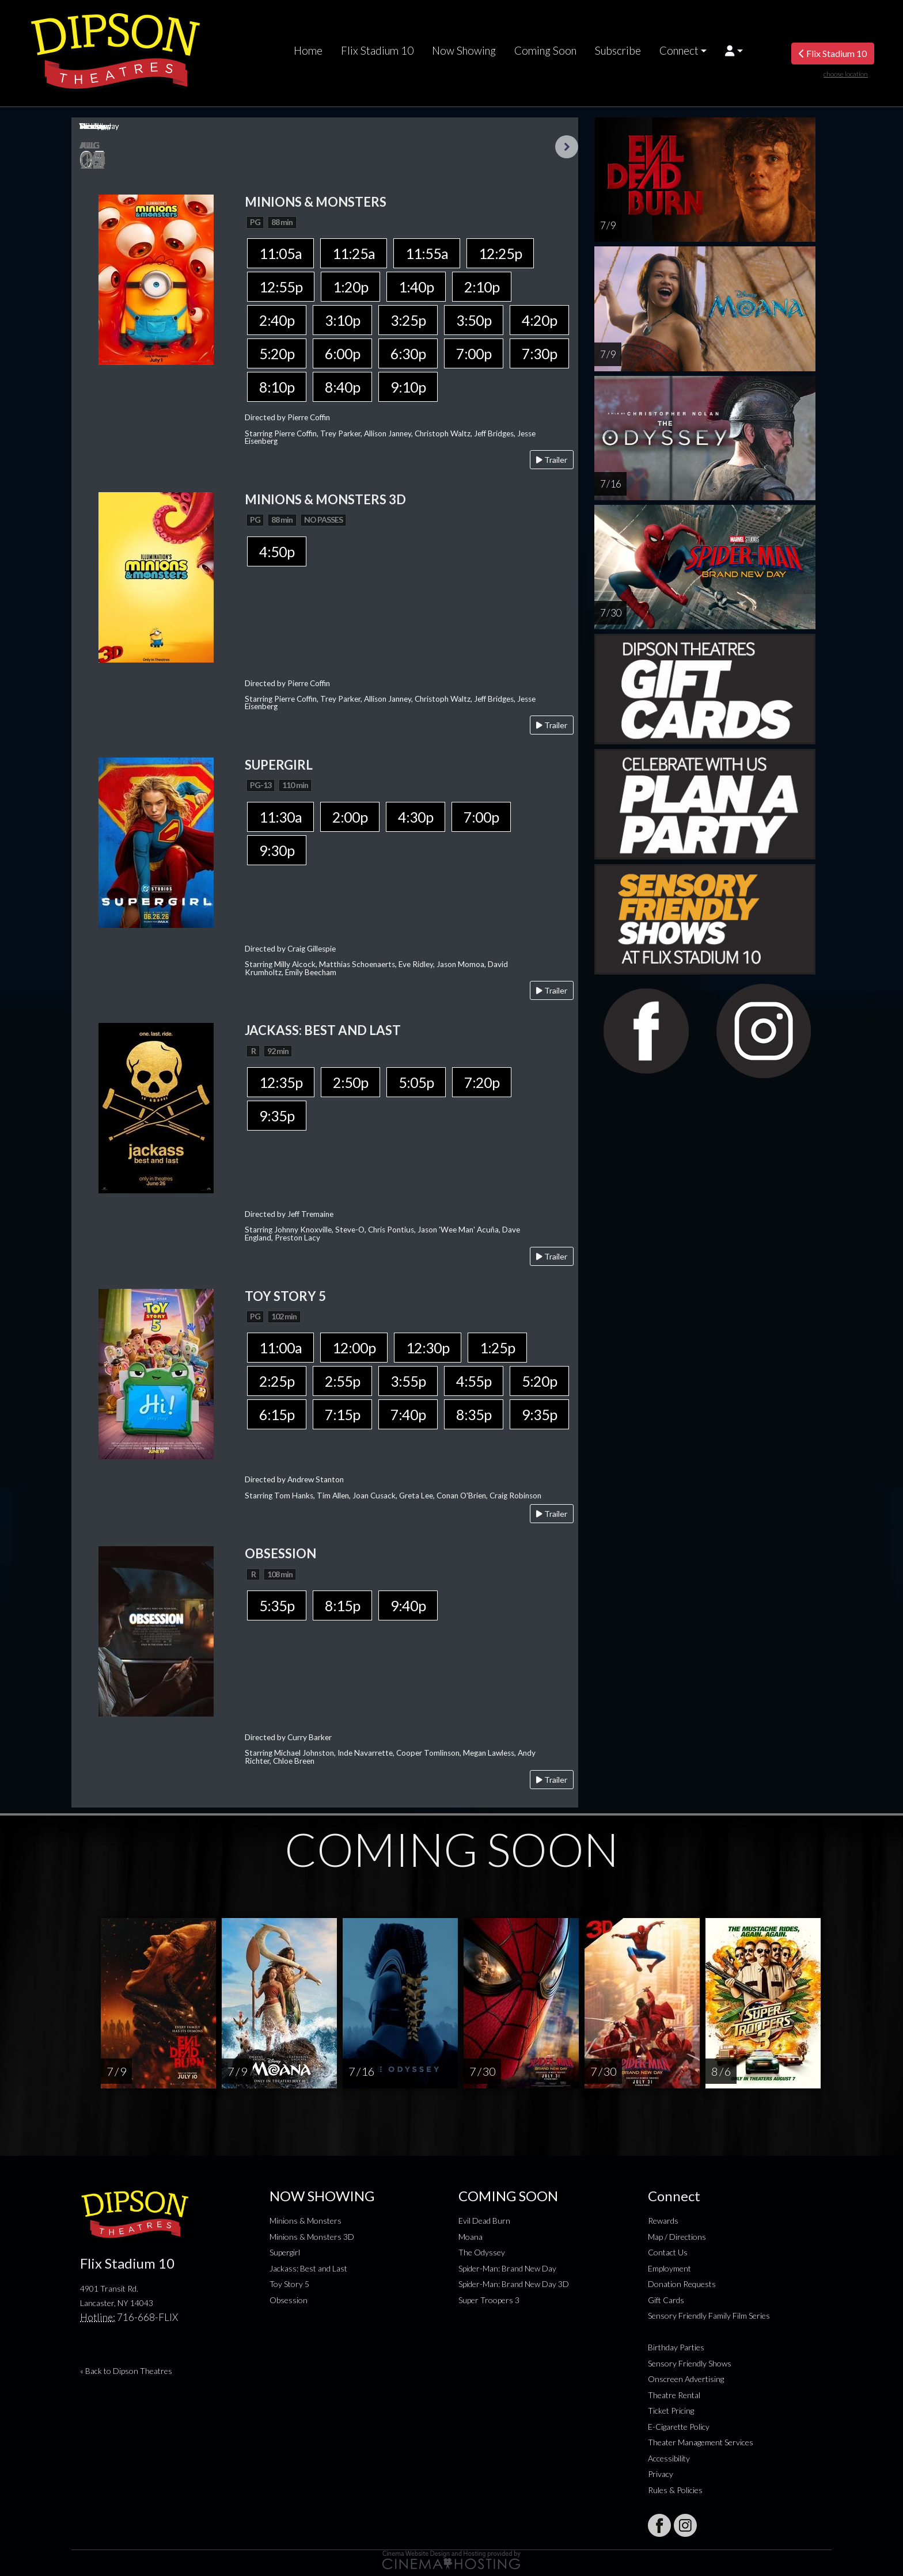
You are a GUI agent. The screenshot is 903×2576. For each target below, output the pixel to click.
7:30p (539, 353)
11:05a (280, 253)
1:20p (350, 286)
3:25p (408, 320)
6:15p (276, 1414)
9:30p (276, 850)
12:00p (353, 1347)
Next (566, 146)
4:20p (539, 320)
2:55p (342, 1381)
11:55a (426, 253)
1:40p (416, 286)
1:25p (497, 1347)
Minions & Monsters (306, 2220)
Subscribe (618, 50)
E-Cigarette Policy (678, 2427)
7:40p (408, 1414)
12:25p (500, 253)
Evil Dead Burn (484, 2220)
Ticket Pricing (671, 2410)
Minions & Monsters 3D (312, 2237)
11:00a (280, 1347)
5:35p (276, 1605)
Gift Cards (666, 2300)
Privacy (660, 2474)
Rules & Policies (675, 2490)
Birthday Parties (676, 2347)
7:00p (473, 353)
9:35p (276, 1115)
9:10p (408, 386)
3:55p (408, 1381)
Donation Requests (682, 2284)
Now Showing (464, 50)
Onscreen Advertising (686, 2379)
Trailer (551, 460)
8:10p (276, 386)
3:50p (473, 320)
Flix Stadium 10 (377, 50)
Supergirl (285, 2252)
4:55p (473, 1381)
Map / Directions (677, 2237)
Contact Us (668, 2252)
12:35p (280, 1082)
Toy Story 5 (289, 2284)
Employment (669, 2268)
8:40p (342, 386)
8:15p (342, 1605)
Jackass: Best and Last (308, 2268)
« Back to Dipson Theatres (126, 2371)
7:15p (342, 1414)
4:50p (276, 551)
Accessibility (669, 2458)
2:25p (276, 1381)
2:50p (350, 1082)
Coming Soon (545, 50)
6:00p (342, 353)
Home (308, 50)
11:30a (280, 816)
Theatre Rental (674, 2395)
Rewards (663, 2220)
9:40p (408, 1605)
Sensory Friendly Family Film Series (709, 2315)
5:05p (416, 1082)
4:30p (415, 816)
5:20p (276, 353)
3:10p (342, 320)
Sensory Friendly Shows (689, 2363)
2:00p (349, 816)
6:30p (408, 353)
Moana (470, 2237)
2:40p (276, 320)
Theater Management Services (700, 2442)
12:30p (427, 1347)
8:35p (473, 1414)
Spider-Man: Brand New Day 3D (513, 2284)
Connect (679, 50)
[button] (734, 50)
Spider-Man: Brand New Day (507, 2268)
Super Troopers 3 (488, 2300)
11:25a (353, 253)
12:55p (280, 286)
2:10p (481, 286)
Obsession (289, 2300)
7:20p (481, 1082)
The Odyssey (481, 2252)
